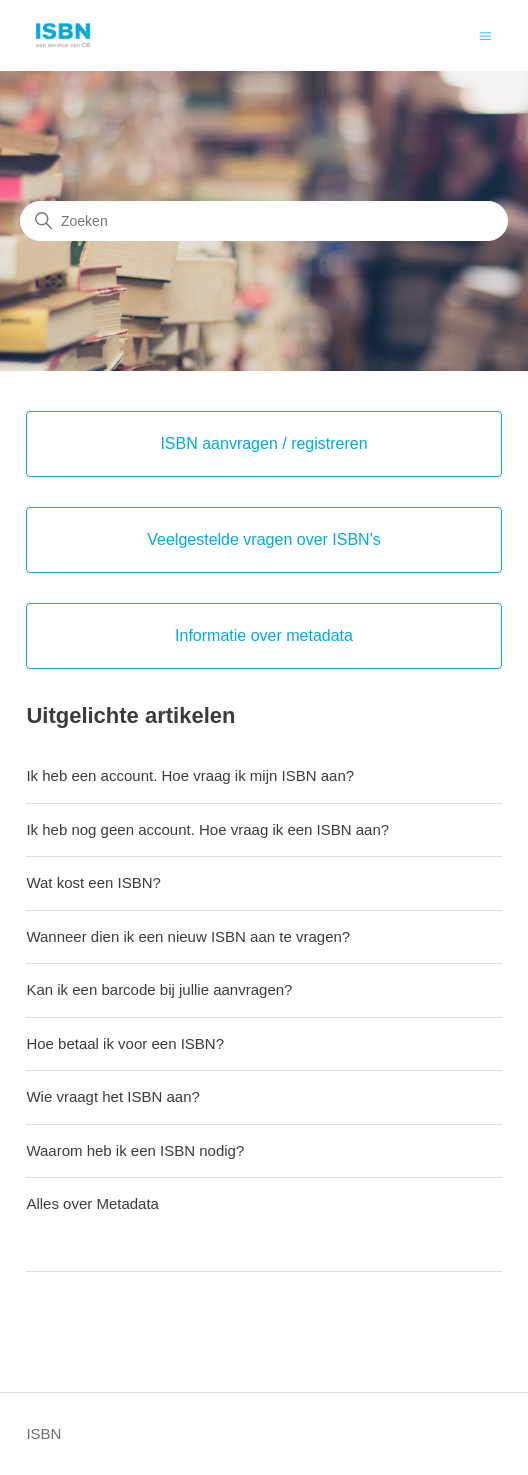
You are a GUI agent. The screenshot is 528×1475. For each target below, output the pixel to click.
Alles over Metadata (92, 1203)
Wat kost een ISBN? (93, 882)
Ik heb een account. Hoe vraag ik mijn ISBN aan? (190, 775)
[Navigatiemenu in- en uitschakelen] (485, 34)
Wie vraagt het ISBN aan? (112, 1096)
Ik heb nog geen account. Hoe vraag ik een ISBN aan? (207, 829)
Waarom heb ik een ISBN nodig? (135, 1150)
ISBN (43, 1433)
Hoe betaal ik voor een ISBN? (125, 1043)
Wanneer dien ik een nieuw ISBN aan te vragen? (188, 936)
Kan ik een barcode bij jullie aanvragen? (159, 989)
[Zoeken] (264, 221)
